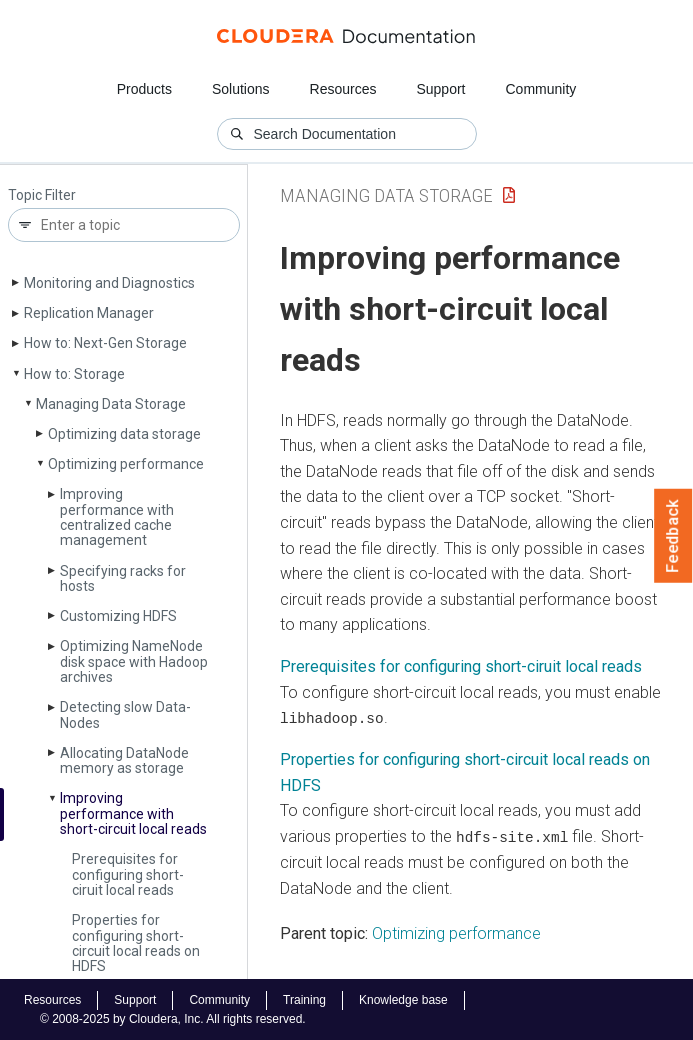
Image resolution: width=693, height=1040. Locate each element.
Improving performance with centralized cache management (117, 517)
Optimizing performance (126, 464)
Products (144, 89)
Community (541, 89)
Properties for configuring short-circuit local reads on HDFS (136, 943)
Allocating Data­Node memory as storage (124, 760)
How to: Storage (74, 374)
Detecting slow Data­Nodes (125, 714)
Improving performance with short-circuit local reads (133, 813)
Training (304, 999)
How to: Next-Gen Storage (105, 343)
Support (440, 89)
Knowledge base (403, 999)
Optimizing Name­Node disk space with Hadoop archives (134, 661)
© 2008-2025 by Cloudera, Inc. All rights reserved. (173, 1018)
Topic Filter (42, 195)
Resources (343, 89)
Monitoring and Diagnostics (109, 283)
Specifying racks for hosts (123, 578)
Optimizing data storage (124, 434)
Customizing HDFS (118, 616)
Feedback (673, 536)
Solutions (241, 89)
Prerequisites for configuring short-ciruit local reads (128, 874)
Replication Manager (89, 313)
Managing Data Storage (111, 404)
